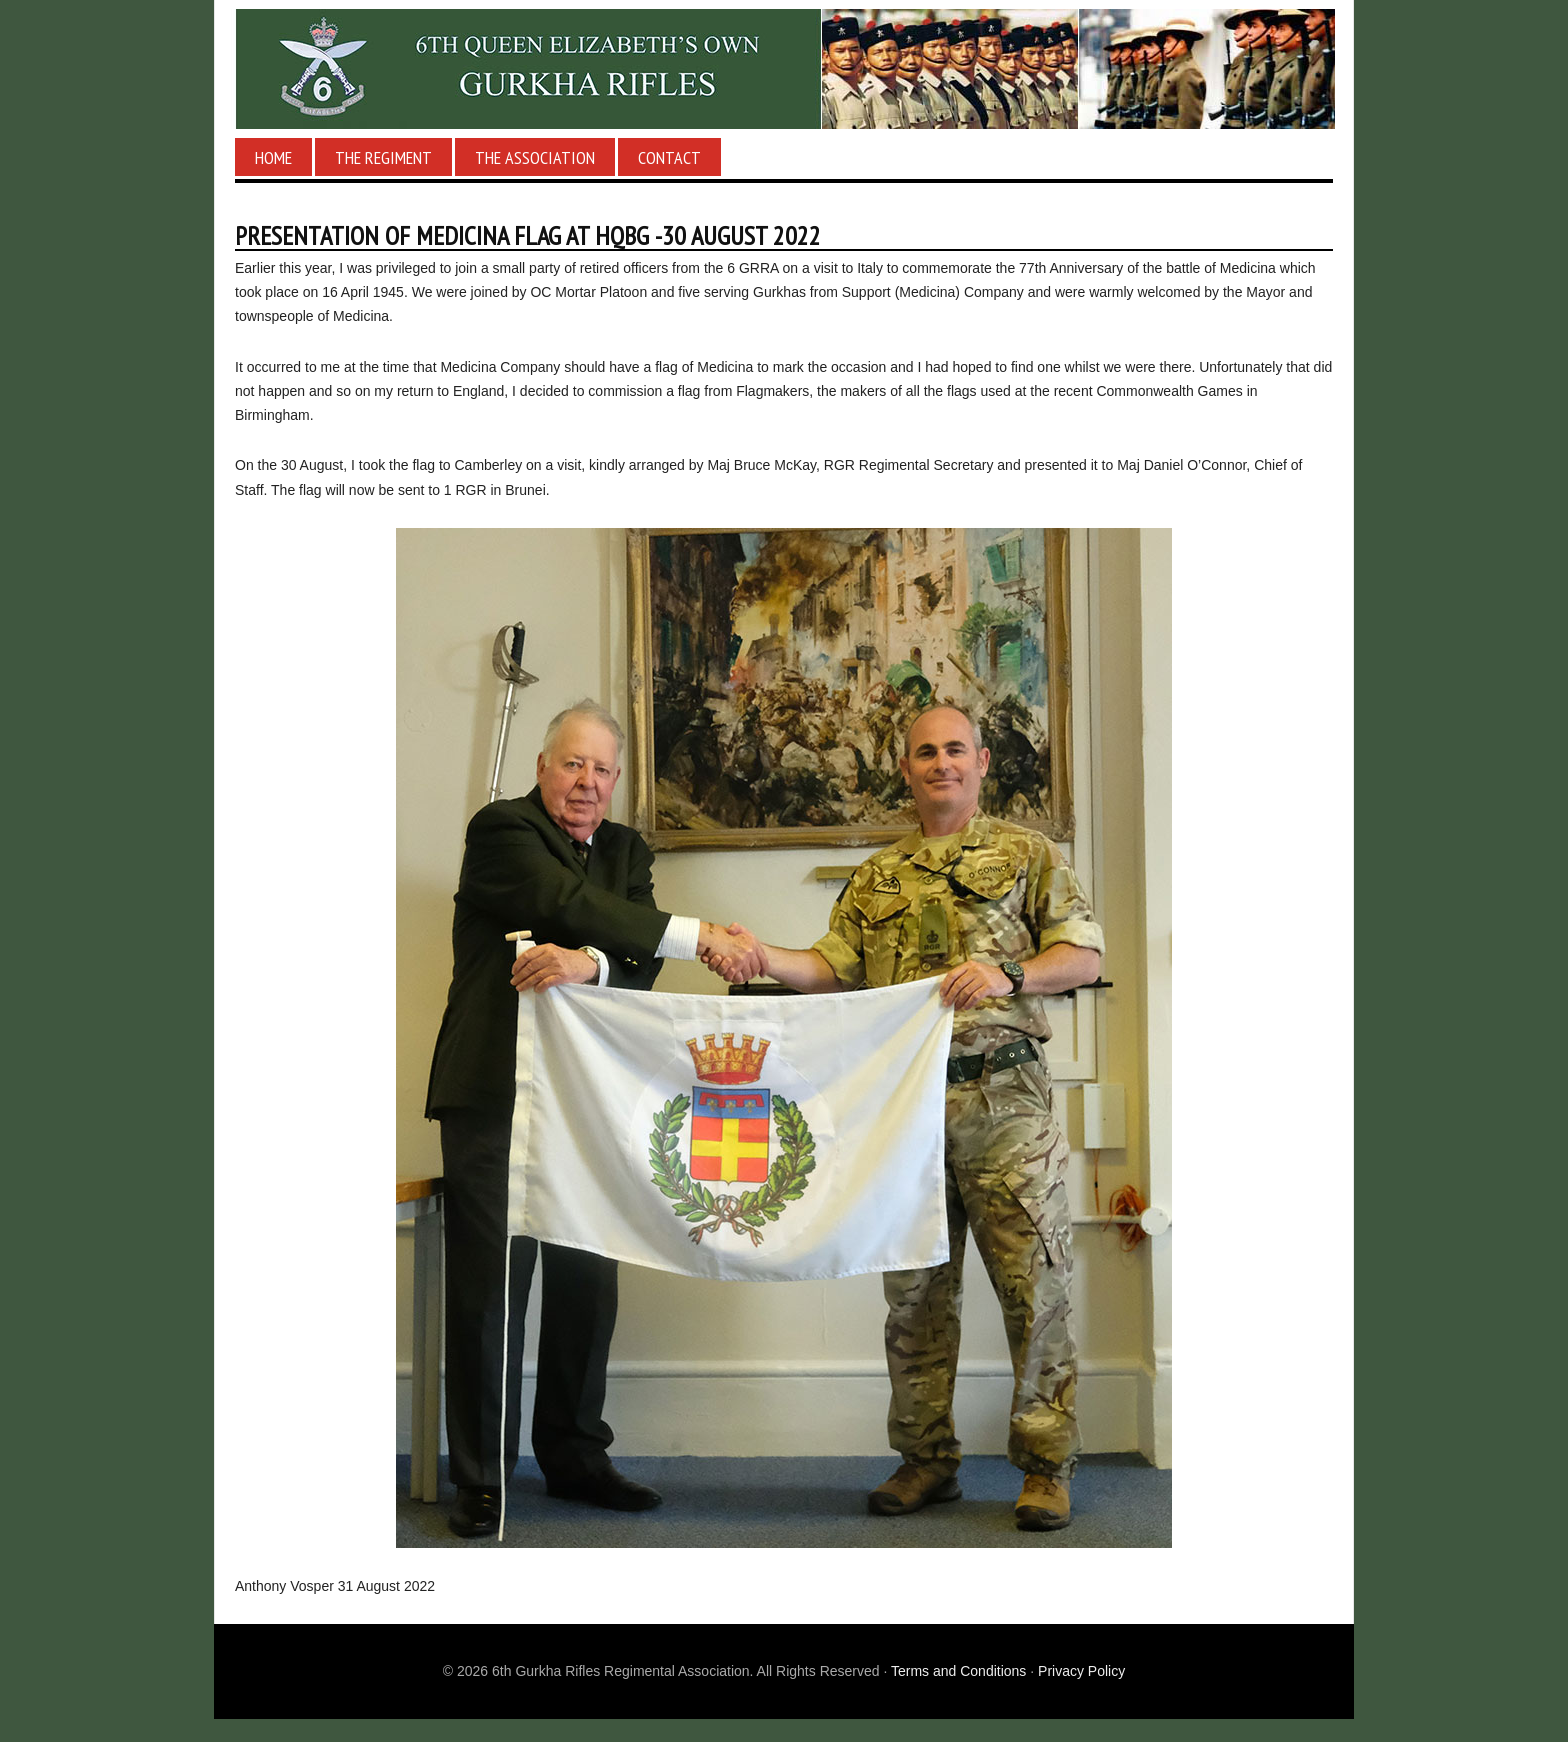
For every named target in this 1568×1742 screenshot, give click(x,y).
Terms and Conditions (958, 1671)
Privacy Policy (1081, 1671)
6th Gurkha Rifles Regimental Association (784, 69)
